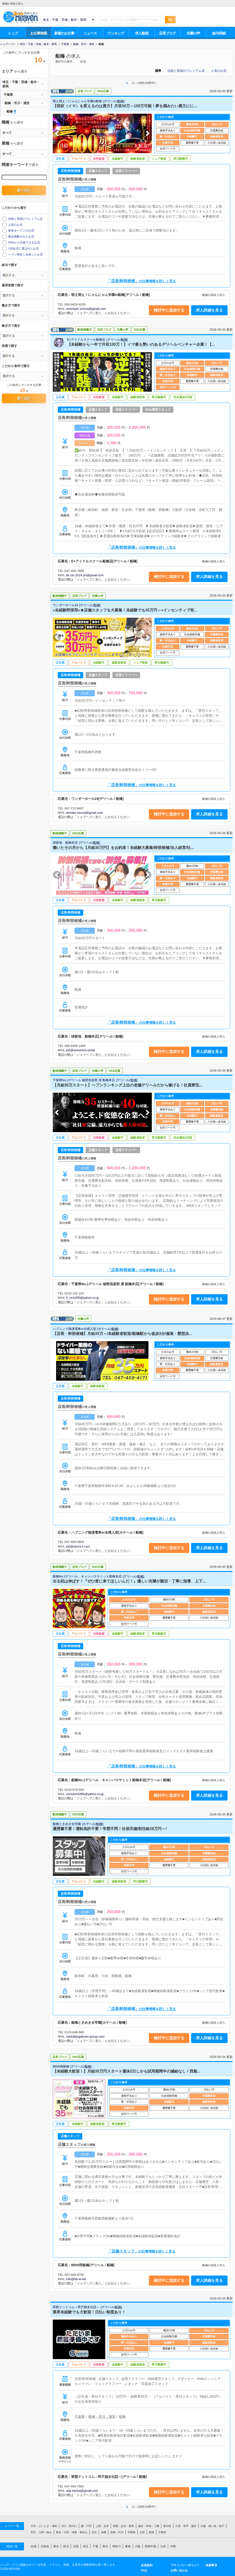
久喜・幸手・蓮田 (185, 2526)
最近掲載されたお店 (21, 236)
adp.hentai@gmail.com (82, 2490)
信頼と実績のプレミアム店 (186, 71)
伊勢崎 (131, 2532)
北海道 (45, 2546)
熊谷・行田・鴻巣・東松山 (72, 2532)
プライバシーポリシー (184, 2565)
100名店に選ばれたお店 (23, 248)
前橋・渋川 (116, 2532)
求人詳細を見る (209, 310)
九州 (163, 2546)
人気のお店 (219, 71)
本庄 (94, 2532)
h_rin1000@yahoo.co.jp (82, 1297)
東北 (56, 2546)
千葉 (95, 2546)
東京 (105, 2546)
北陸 (76, 2546)
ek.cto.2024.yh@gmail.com (85, 575)
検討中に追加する (169, 310)
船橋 (60, 56)
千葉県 (80, 2416)
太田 (142, 2532)
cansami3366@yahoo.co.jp (85, 1794)
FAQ (144, 2570)
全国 (33, 2546)
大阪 (138, 2546)
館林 (151, 2532)
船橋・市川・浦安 (101, 2416)
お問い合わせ (179, 2570)
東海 (128, 2546)
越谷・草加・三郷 (148, 2526)
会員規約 (147, 2565)
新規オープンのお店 (21, 230)
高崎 (103, 2532)
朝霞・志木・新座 (123, 2526)
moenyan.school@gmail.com (86, 309)
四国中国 (150, 2546)
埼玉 (85, 2546)
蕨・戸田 (86, 2526)
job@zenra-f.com (78, 1546)
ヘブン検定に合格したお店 (25, 254)
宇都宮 (162, 2532)
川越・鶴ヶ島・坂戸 (212, 2526)
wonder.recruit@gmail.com (84, 812)
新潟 (66, 2546)
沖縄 (173, 2546)
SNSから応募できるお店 (24, 242)
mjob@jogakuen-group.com (85, 2036)
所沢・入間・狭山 (41, 2532)
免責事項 (211, 2565)
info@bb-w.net (76, 2279)
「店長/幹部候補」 (141, 281)
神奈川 (116, 2546)
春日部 (167, 2526)
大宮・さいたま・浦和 (44, 2526)
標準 (158, 71)
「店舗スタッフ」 (141, 2251)
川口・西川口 (69, 2526)
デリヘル (110, 101)
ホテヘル (104, 1329)
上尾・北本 (102, 2526)
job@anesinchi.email (80, 1050)
